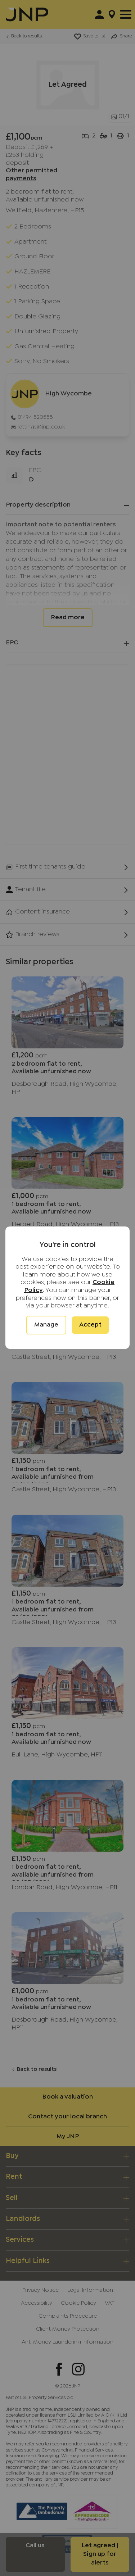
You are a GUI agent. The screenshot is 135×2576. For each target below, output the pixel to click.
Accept (90, 1325)
